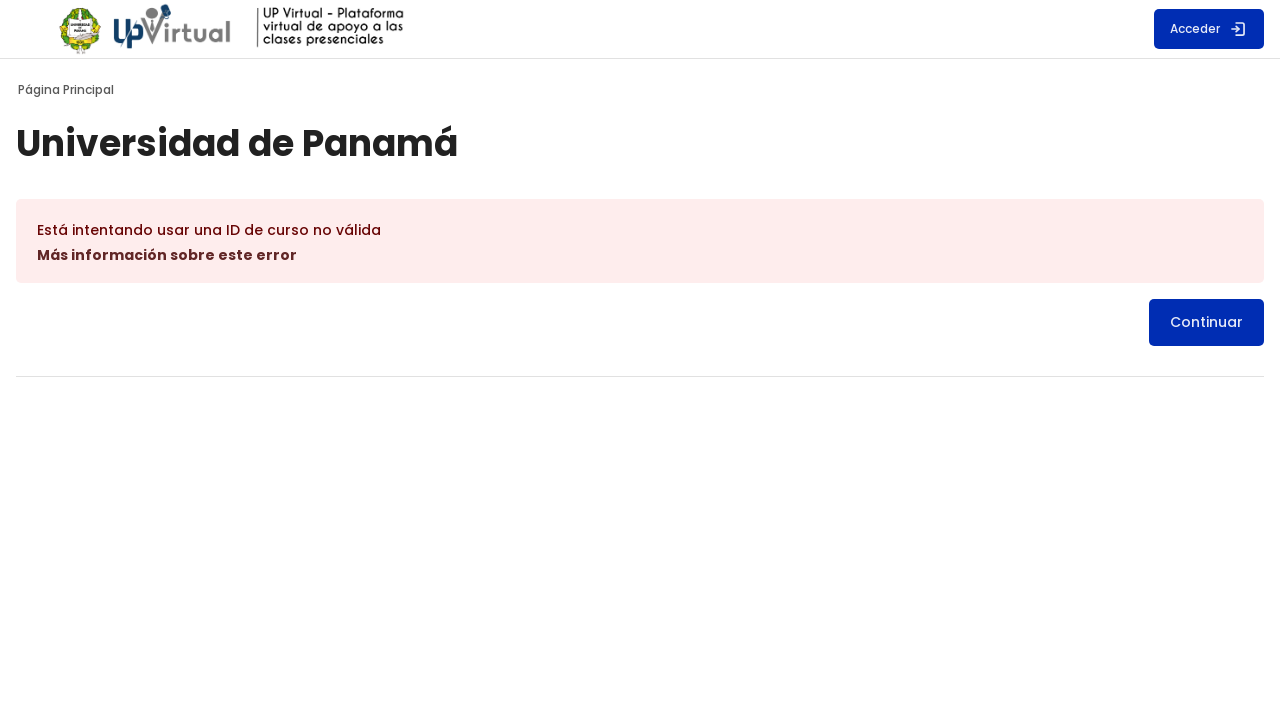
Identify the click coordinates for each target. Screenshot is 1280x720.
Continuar (1142, 322)
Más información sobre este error (231, 255)
